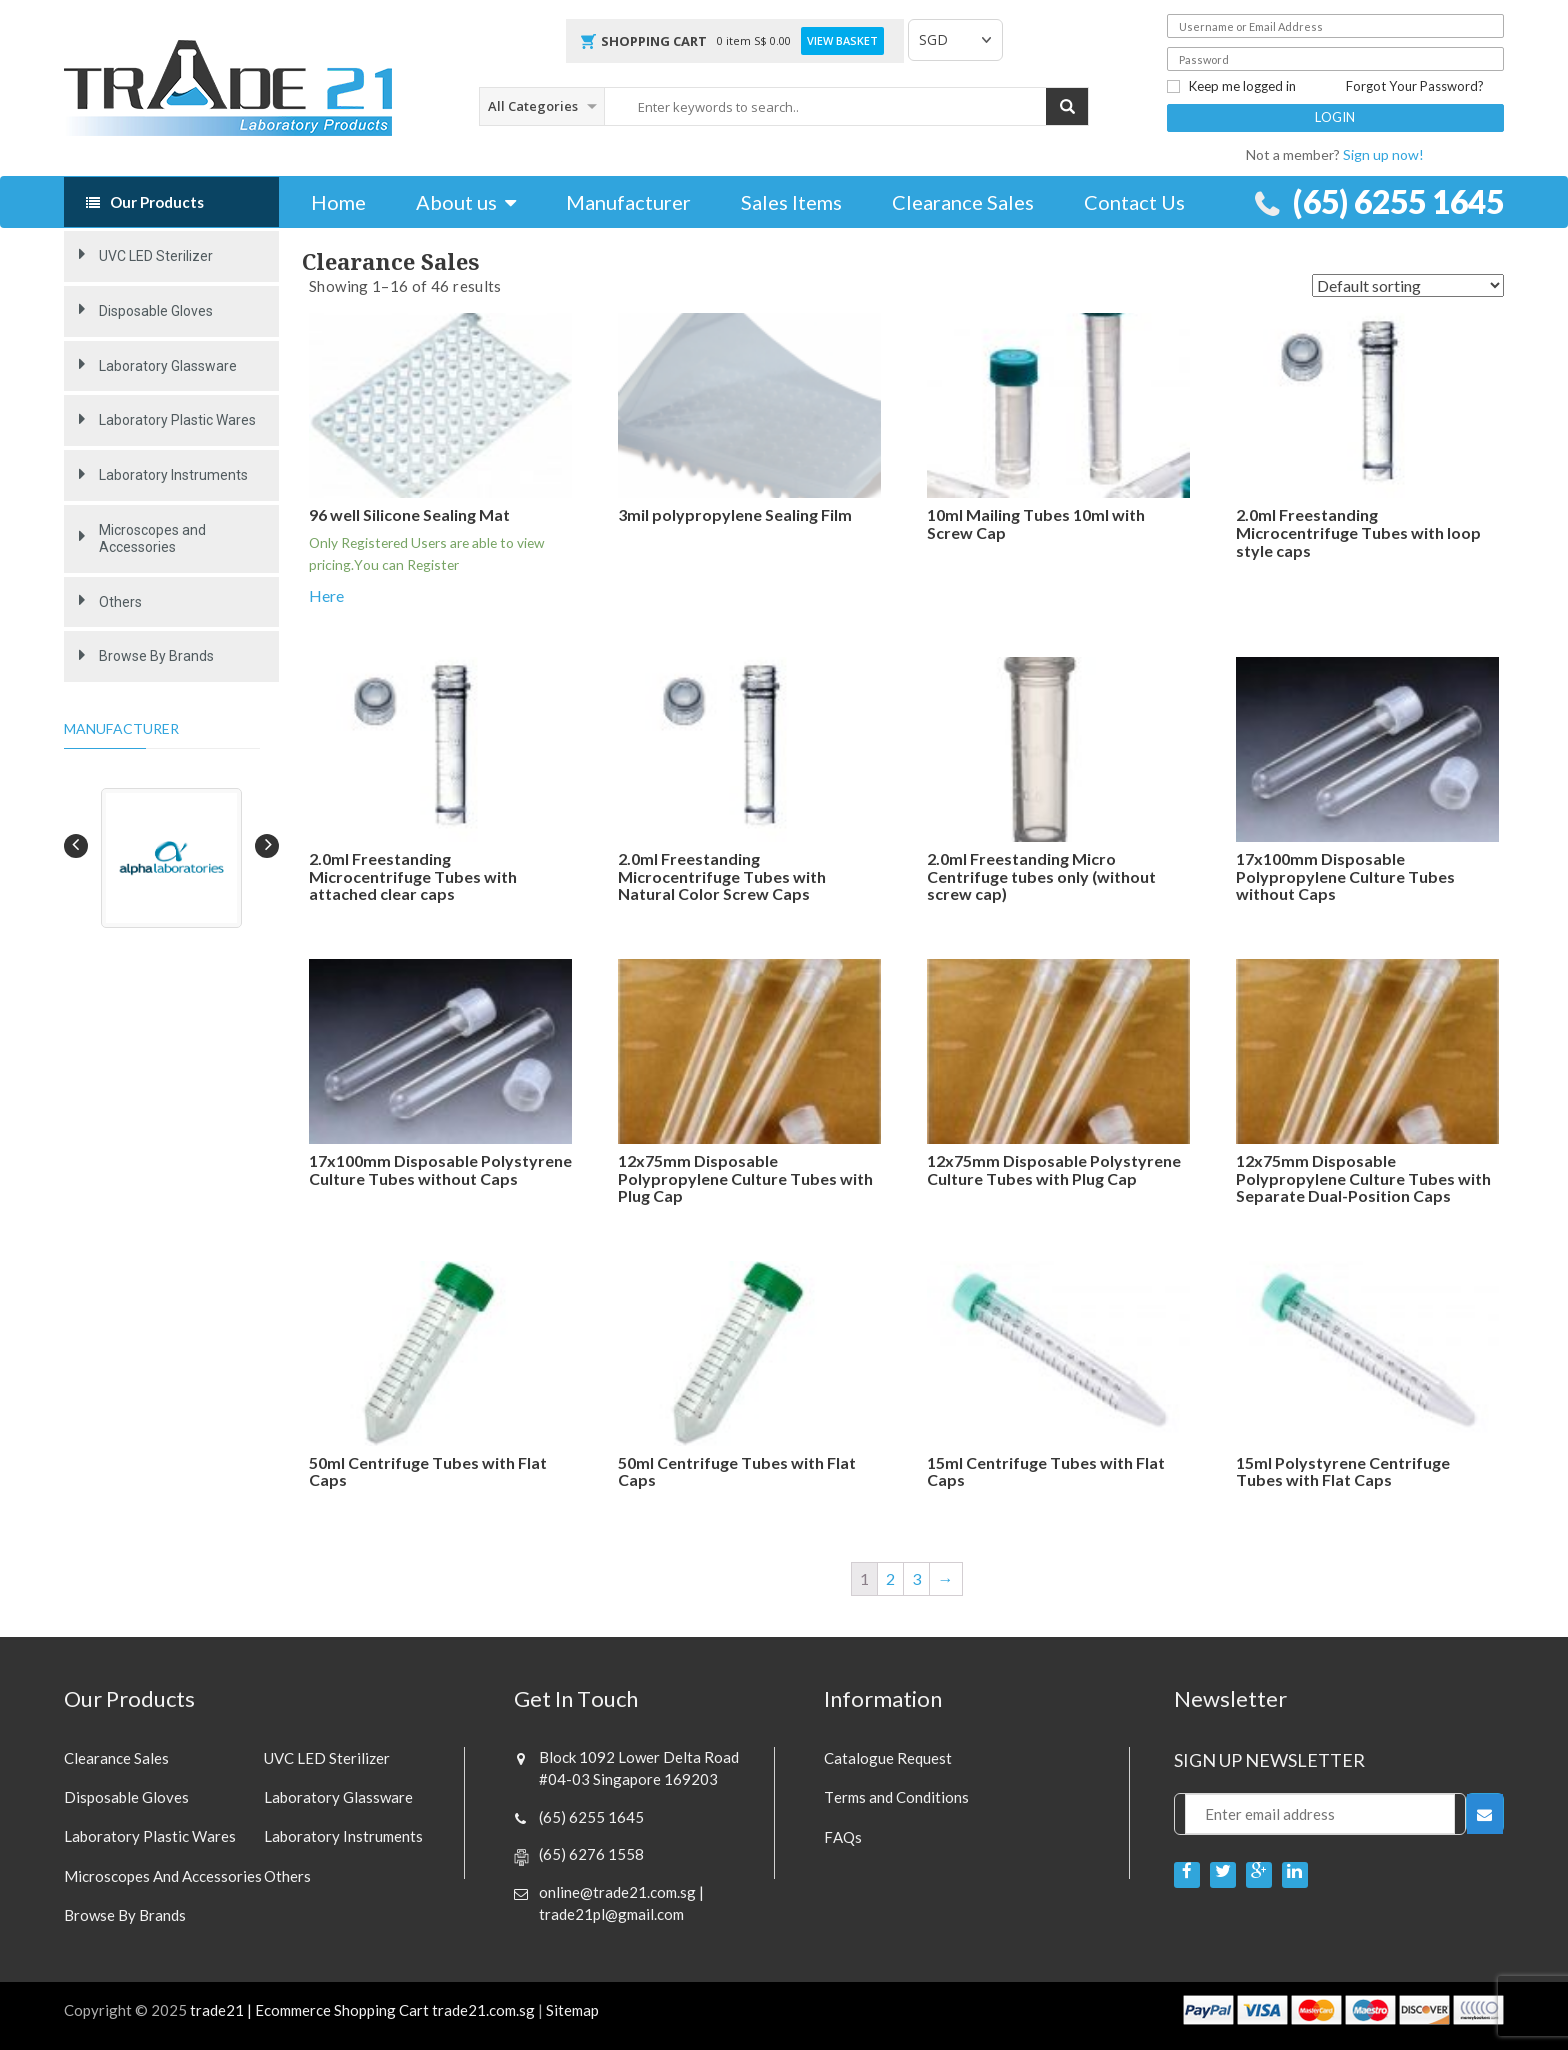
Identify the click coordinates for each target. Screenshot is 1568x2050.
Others (120, 602)
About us (456, 202)
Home (338, 202)
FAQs (843, 1837)
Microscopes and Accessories (152, 538)
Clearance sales (116, 1758)
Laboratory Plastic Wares (177, 420)
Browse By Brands (156, 656)
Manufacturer (628, 202)
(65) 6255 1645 (1393, 201)
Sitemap (572, 2011)
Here (326, 595)
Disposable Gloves (156, 311)
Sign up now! (1383, 154)
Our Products (157, 202)
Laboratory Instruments (173, 475)
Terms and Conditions (896, 1797)
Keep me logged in (1231, 86)
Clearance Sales (963, 202)
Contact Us (1134, 202)
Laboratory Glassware (168, 366)
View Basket (842, 41)
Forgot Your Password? (1415, 86)
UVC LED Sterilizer (156, 256)
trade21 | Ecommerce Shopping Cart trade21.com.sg (362, 2011)
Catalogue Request (888, 1758)
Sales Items (791, 202)
